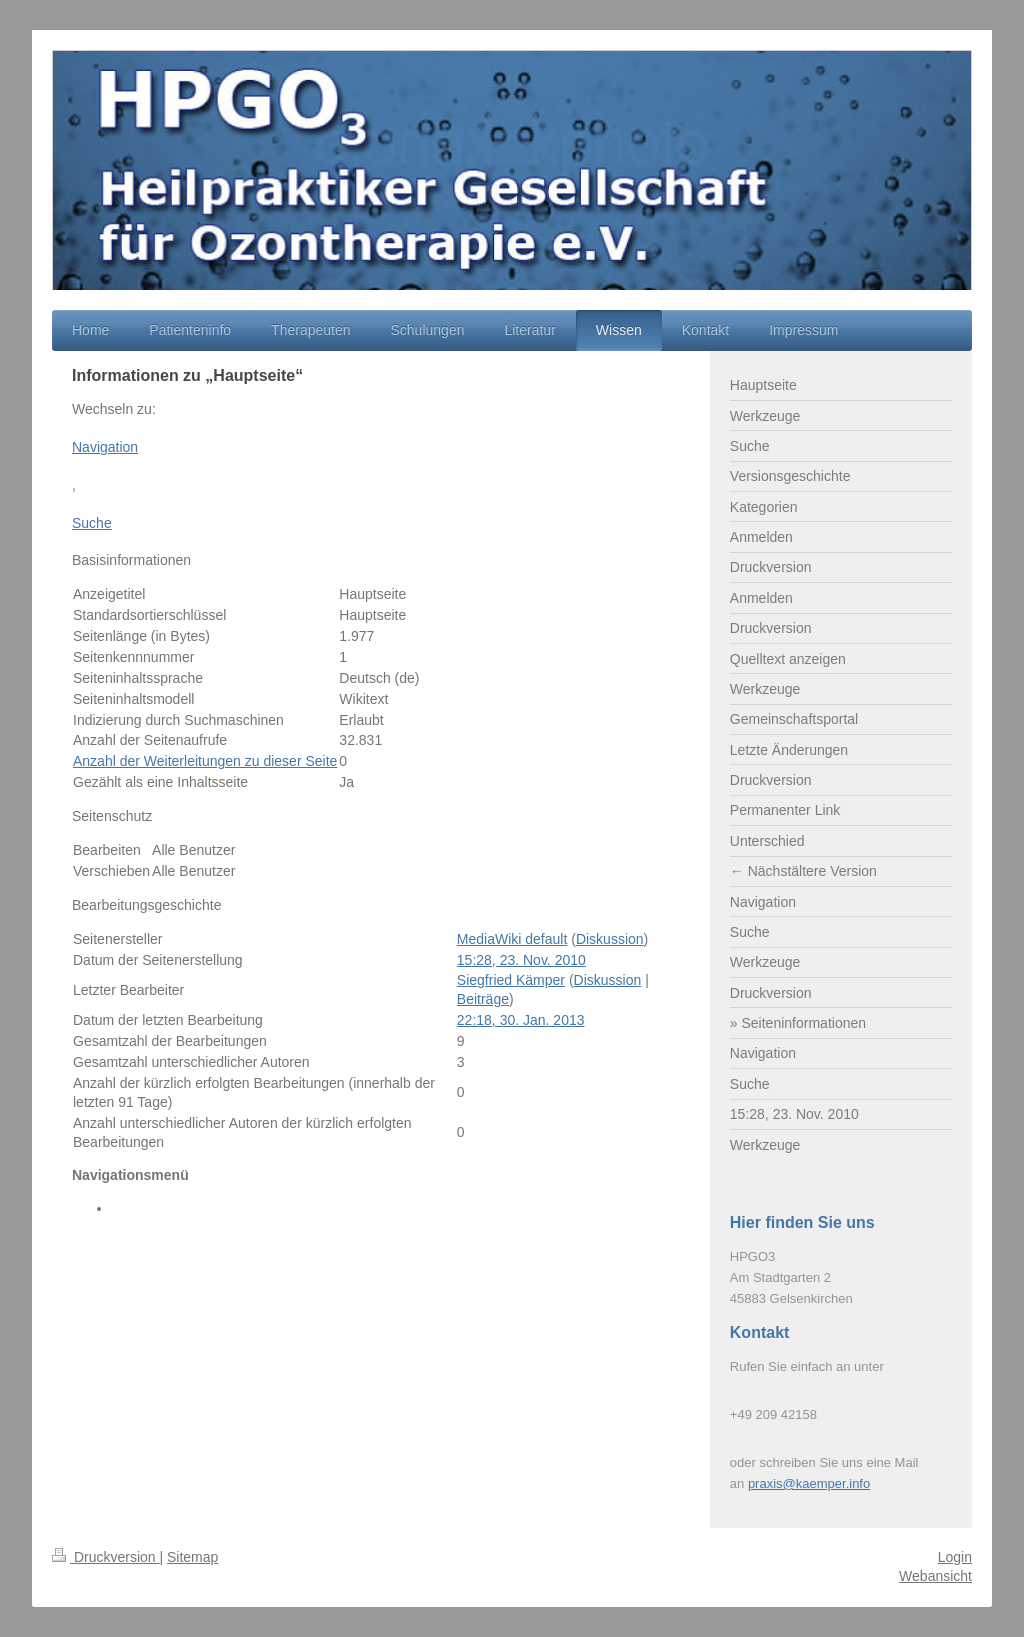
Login (955, 1557)
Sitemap (192, 1557)
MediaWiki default (512, 939)
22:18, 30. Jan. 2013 (521, 1020)
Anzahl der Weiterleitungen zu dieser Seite (205, 761)
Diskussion (610, 939)
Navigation (105, 447)
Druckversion (105, 1557)
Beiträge (483, 999)
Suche (92, 523)
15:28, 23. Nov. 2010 (521, 960)
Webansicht (935, 1576)
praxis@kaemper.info (809, 1483)
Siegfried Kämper (511, 980)
